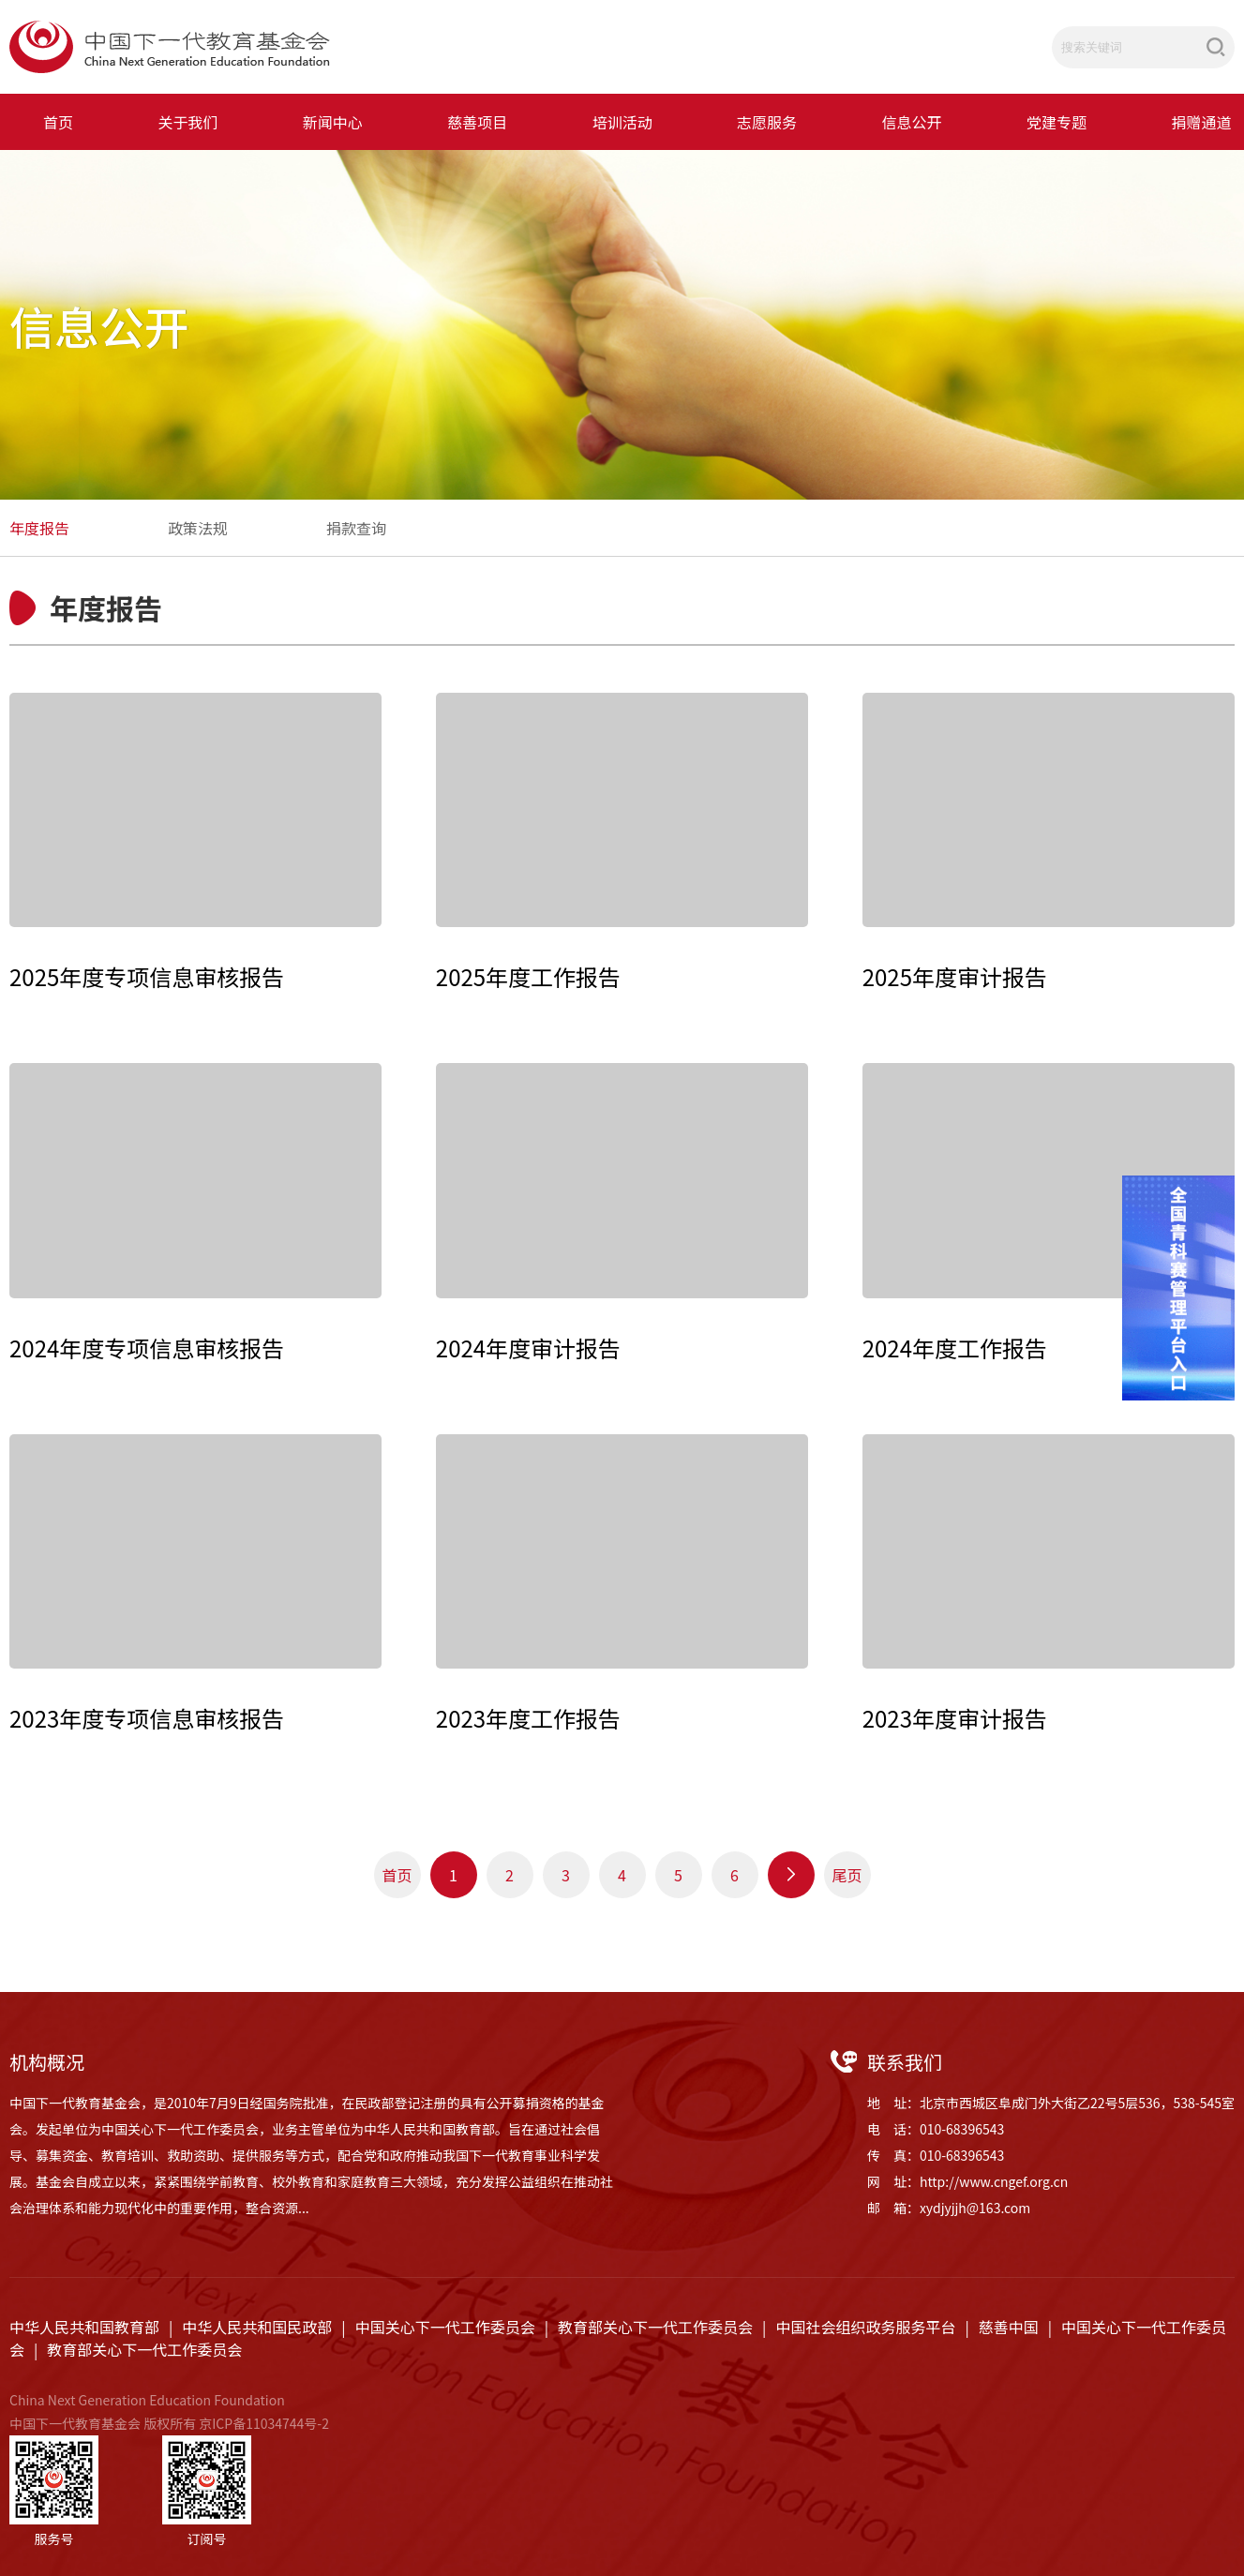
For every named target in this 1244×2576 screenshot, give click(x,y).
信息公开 (912, 122)
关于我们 (187, 122)
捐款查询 (356, 528)
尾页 (847, 1875)
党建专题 (1057, 122)
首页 (58, 122)
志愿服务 (767, 122)
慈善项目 (477, 122)
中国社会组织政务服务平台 (865, 2326)
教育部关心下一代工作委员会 (655, 2326)
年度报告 (39, 528)
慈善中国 (1009, 2326)
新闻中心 (333, 122)
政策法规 (198, 528)
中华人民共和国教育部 (84, 2326)
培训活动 (622, 122)
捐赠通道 (1201, 122)
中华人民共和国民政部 (257, 2326)
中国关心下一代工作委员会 (445, 2326)
